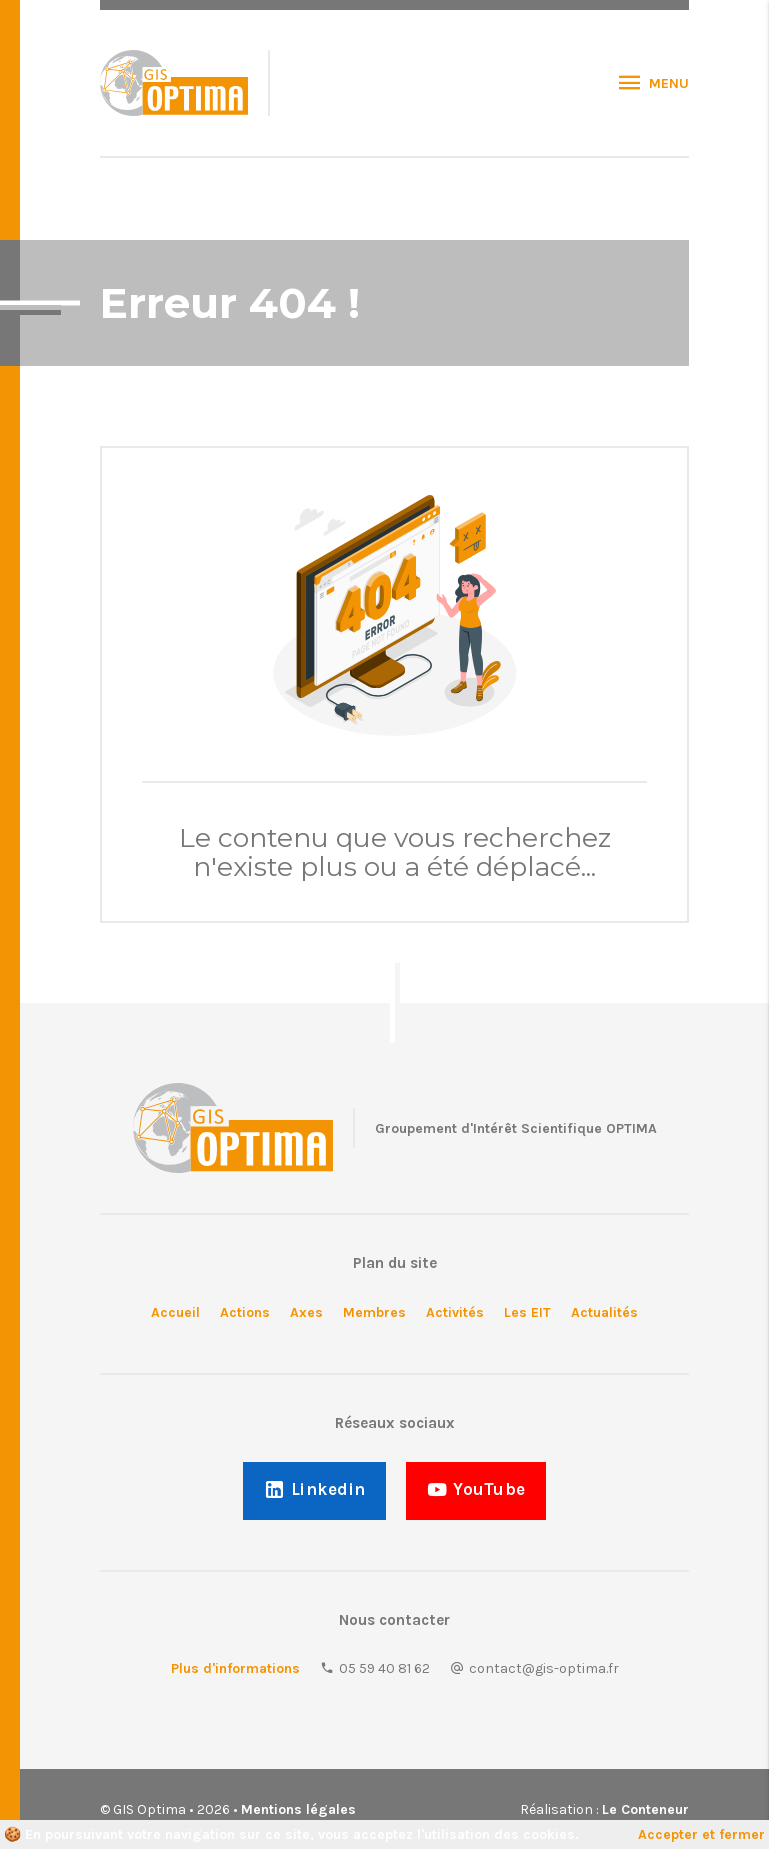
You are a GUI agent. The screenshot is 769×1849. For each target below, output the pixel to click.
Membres (374, 1312)
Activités (455, 1312)
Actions (245, 1312)
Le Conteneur (645, 1809)
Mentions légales (298, 1809)
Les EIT (527, 1312)
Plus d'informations (235, 1668)
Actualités (604, 1312)
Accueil (175, 1312)
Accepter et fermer (701, 1834)
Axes (306, 1312)
